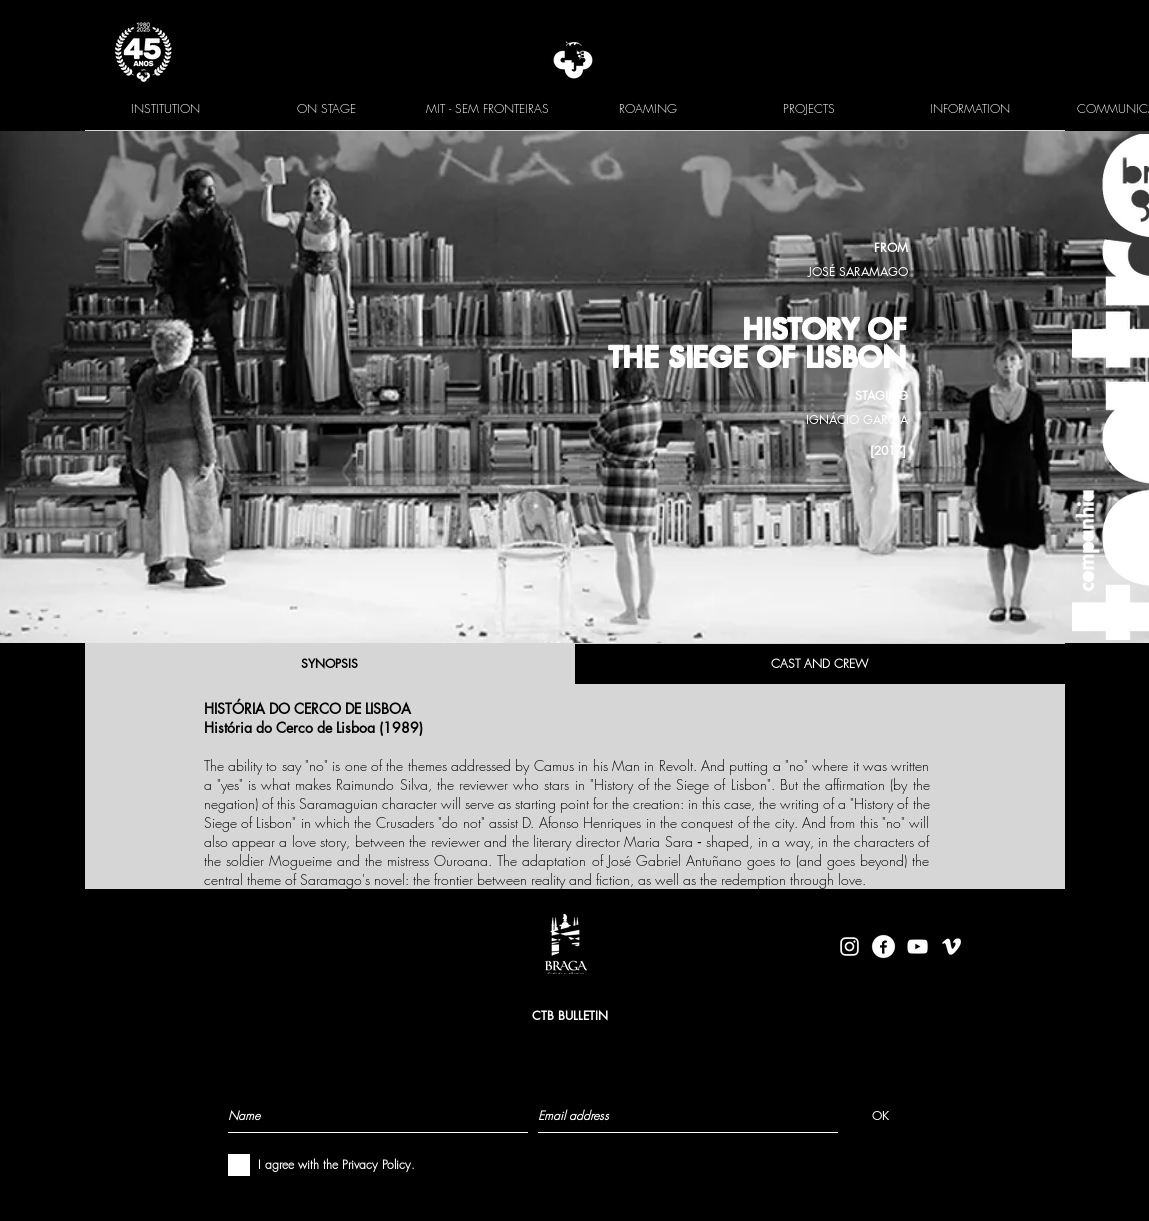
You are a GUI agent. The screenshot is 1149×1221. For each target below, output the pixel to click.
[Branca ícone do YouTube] (917, 946)
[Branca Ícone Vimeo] (951, 946)
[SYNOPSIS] (330, 664)
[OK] (880, 1115)
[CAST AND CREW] (820, 664)
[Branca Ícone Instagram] (849, 946)
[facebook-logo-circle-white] (883, 946)
